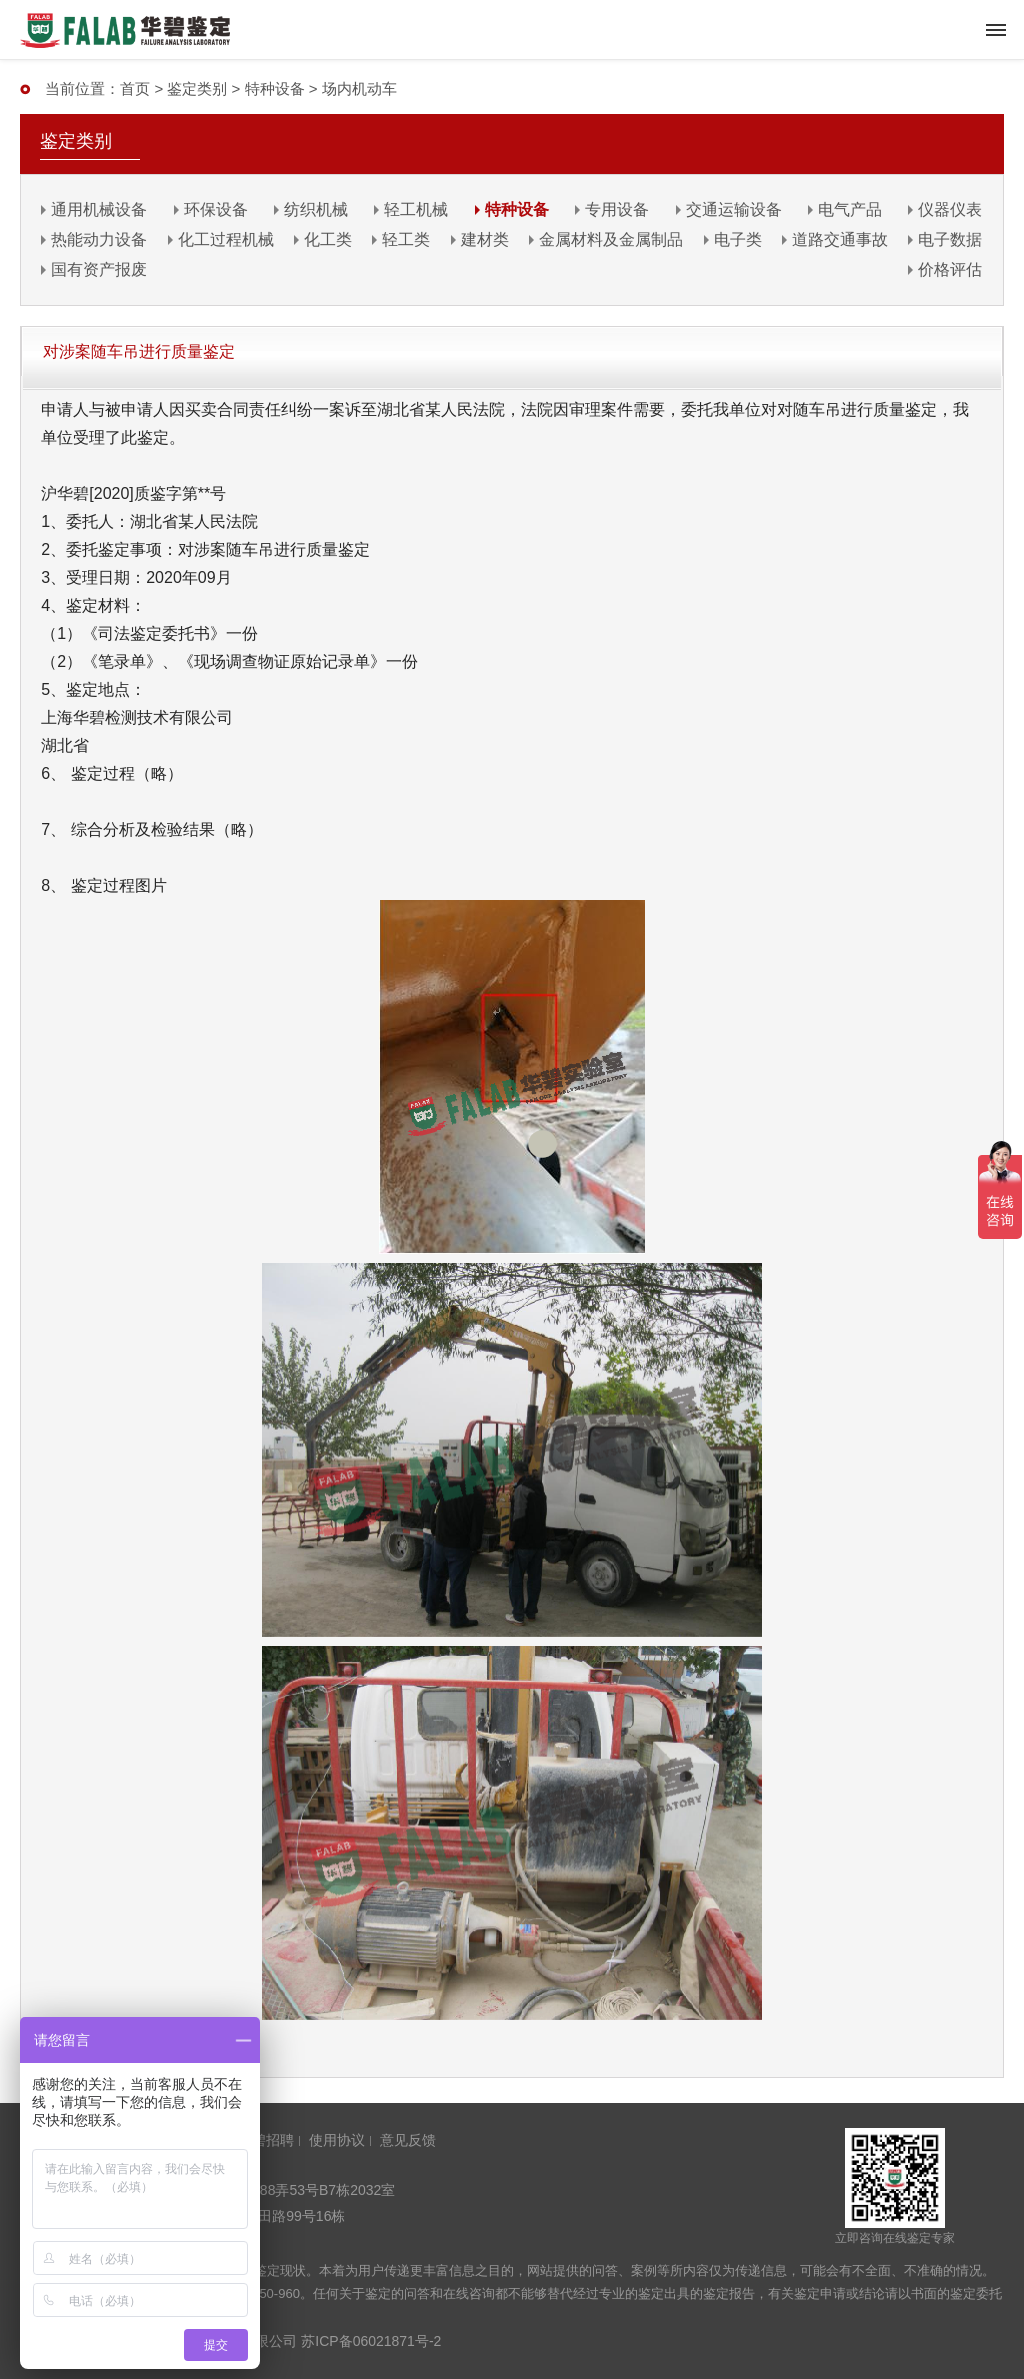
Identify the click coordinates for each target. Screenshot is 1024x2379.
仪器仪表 (950, 209)
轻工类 (406, 239)
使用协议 (337, 2140)
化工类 (328, 239)
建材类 (485, 239)
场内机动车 (359, 88)
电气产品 (850, 209)
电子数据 (950, 239)
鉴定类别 (197, 88)
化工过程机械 (226, 239)
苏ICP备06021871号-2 (371, 2341)
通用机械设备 (99, 209)
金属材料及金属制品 (611, 239)
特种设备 (275, 88)
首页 (135, 88)
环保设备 (216, 209)
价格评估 (950, 269)
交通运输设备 (734, 209)
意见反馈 (408, 2140)
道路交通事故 (840, 239)
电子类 (738, 239)
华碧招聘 (266, 2140)
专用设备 (617, 209)
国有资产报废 (99, 269)
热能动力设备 (99, 239)
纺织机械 (316, 209)
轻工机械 (416, 209)
